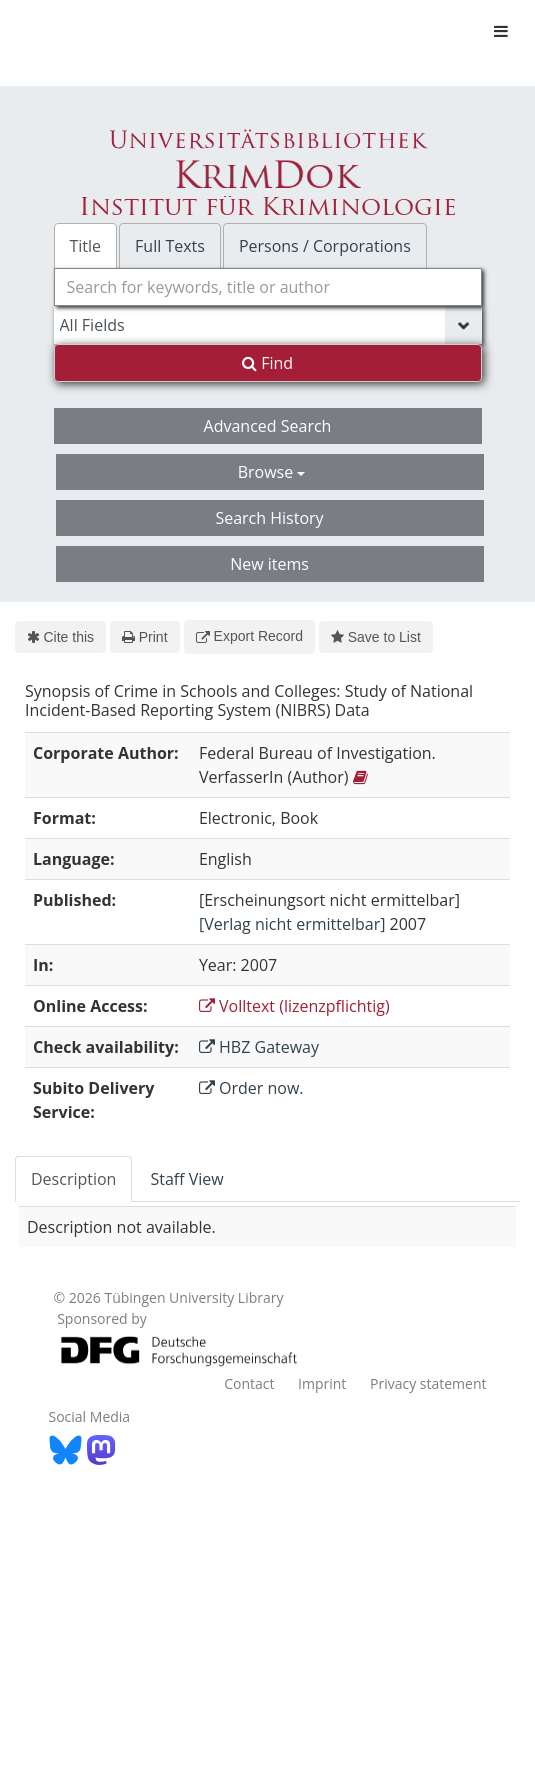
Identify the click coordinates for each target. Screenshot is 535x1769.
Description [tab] (73, 1179)
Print (144, 637)
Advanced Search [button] (268, 426)
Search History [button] (269, 518)
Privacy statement (428, 1383)
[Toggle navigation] (501, 31)
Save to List (376, 637)
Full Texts (170, 246)
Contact (249, 1383)
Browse (272, 472)
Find (267, 363)
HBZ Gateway (259, 1047)
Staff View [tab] (186, 1179)
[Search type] (268, 325)
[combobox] (268, 287)
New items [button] (269, 564)
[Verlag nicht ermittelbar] (292, 924)
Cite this (60, 637)
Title (86, 246)
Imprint (322, 1383)
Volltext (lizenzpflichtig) (294, 1006)
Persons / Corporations (325, 246)
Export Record (249, 636)
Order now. (251, 1088)
